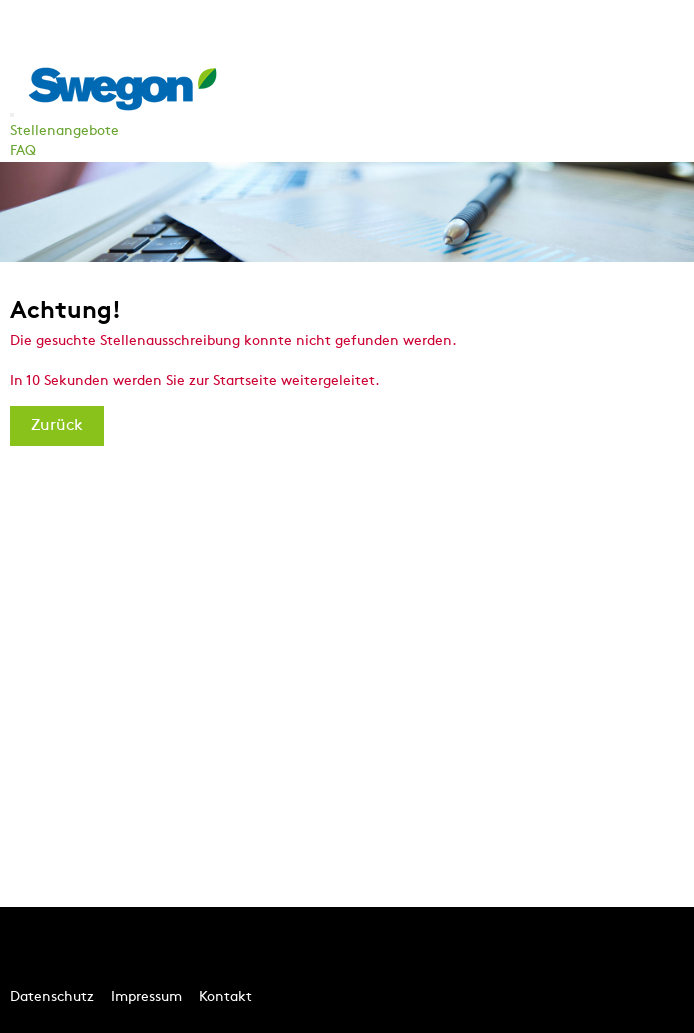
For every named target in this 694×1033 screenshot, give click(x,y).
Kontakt (225, 997)
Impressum (146, 997)
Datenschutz (52, 997)
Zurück (57, 426)
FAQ (23, 151)
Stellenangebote (64, 131)
